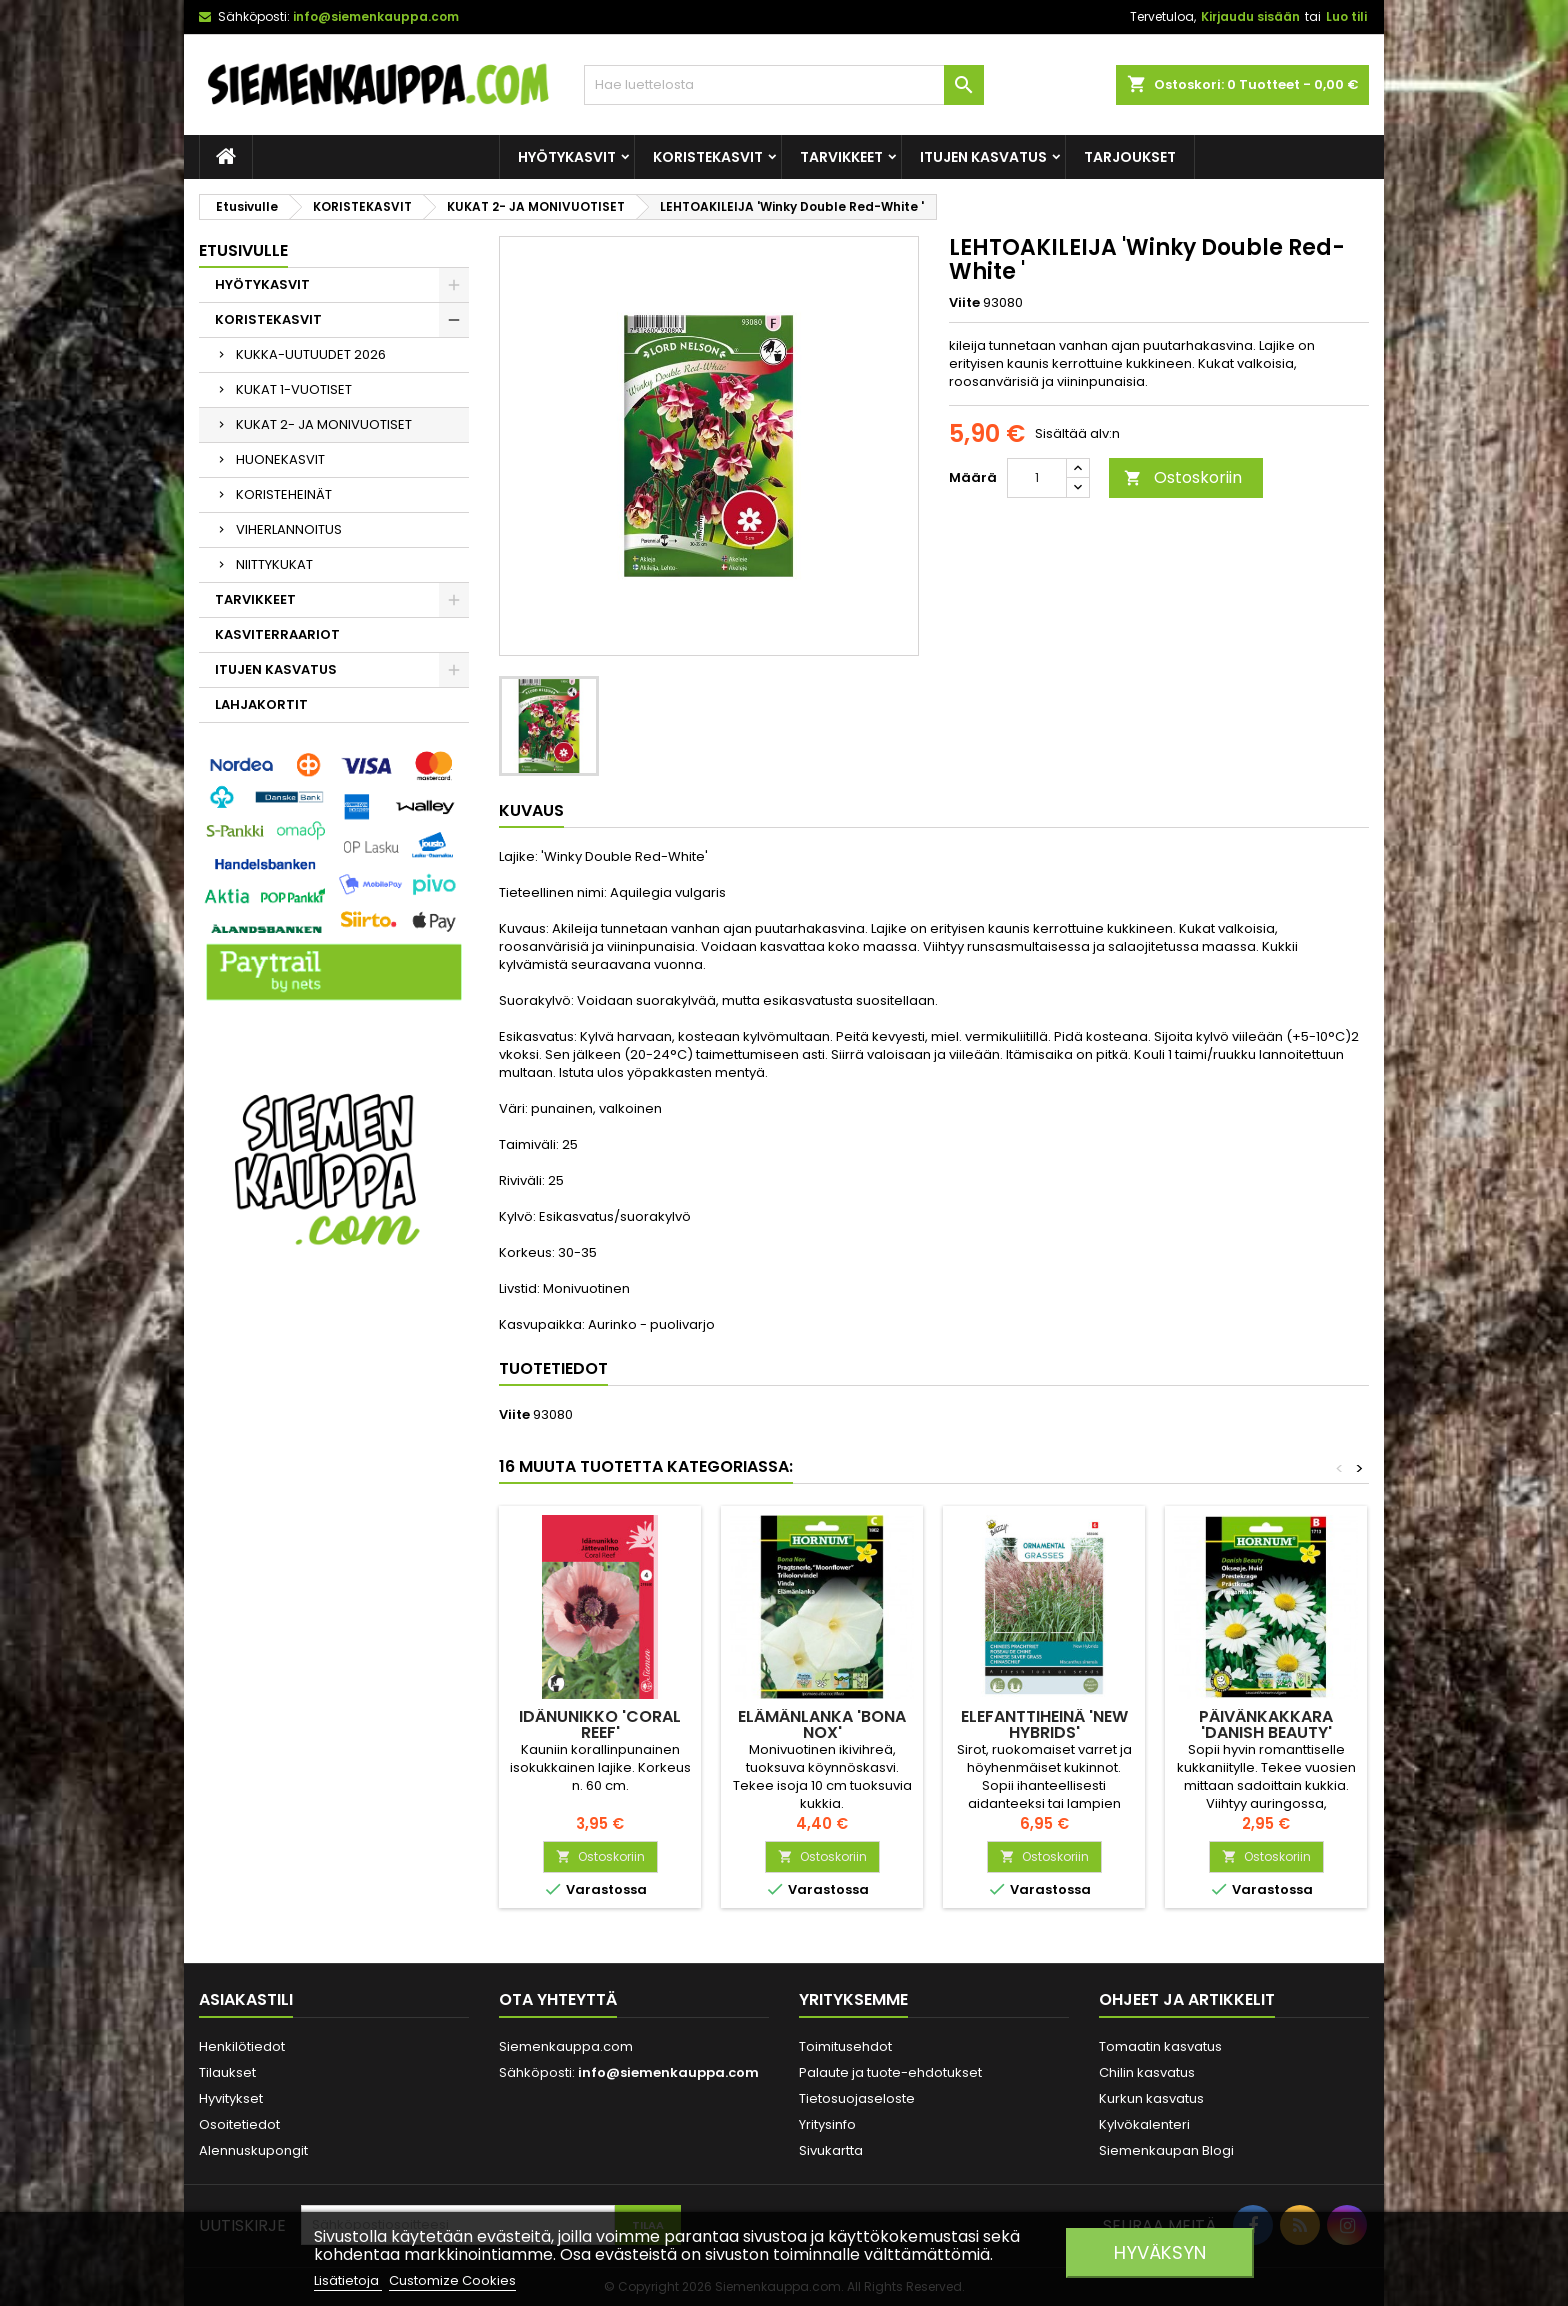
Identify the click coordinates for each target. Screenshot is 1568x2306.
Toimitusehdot (845, 2046)
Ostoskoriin (1183, 477)
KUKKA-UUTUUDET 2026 (311, 354)
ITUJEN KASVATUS (983, 157)
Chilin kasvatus (1147, 2072)
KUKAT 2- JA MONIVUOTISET (324, 424)
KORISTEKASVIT (708, 157)
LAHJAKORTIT (261, 704)
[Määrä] (1037, 478)
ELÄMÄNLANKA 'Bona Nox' (822, 1724)
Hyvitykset (231, 2098)
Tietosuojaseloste (857, 2098)
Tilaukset (227, 2072)
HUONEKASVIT (280, 459)
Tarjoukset (1130, 157)
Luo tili (1346, 16)
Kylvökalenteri (1144, 2124)
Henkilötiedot (242, 2046)
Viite (964, 303)
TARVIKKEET (841, 157)
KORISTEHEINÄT (284, 494)
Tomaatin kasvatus (1160, 2046)
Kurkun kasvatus (1151, 2098)
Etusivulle (243, 250)
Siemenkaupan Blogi (1166, 2150)
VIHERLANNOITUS (289, 529)
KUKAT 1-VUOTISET (294, 389)
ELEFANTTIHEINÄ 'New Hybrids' (1044, 1724)
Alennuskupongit (253, 2150)
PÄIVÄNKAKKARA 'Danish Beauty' (1266, 1724)
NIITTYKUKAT (274, 564)
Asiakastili (246, 1999)
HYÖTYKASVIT (567, 157)
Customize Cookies (452, 2280)
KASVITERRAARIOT (277, 634)
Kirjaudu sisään (1250, 16)
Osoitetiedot (239, 2124)
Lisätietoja (348, 2280)
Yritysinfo (827, 2124)
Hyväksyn (1160, 2252)
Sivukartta (831, 2150)
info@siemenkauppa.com (376, 16)
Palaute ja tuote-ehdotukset (890, 2072)
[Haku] (784, 85)
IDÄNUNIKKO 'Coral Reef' (600, 1724)
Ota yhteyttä (558, 1999)
